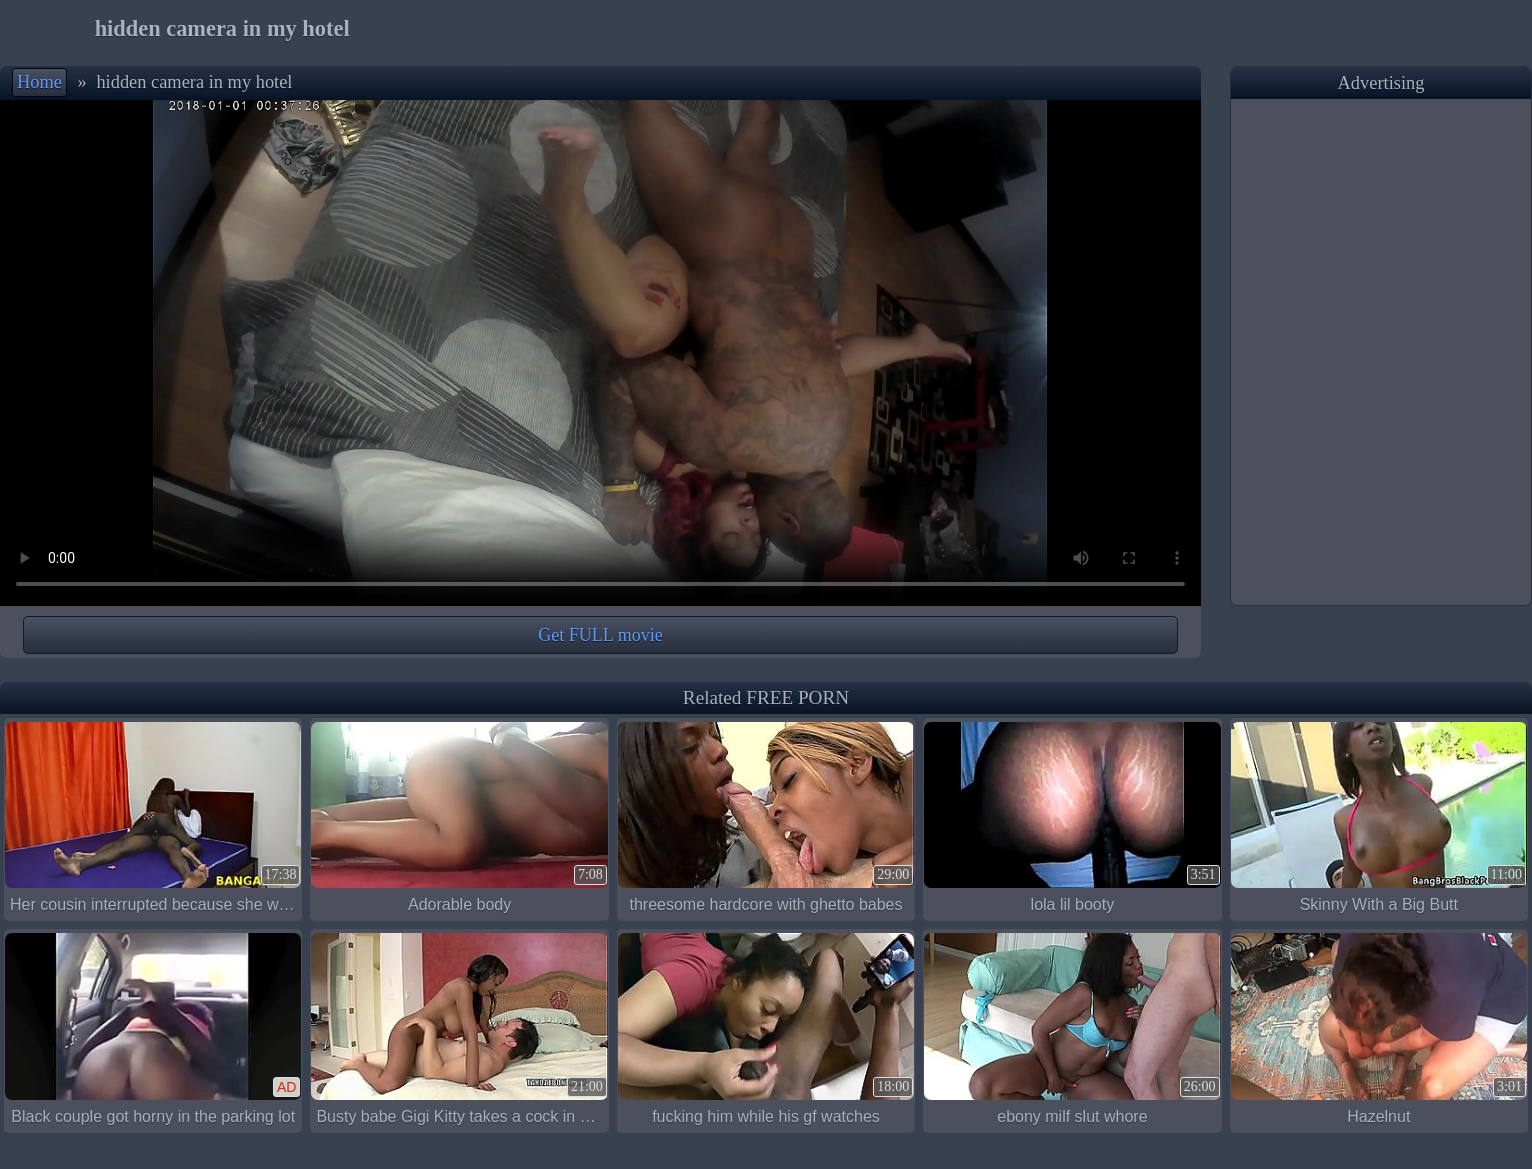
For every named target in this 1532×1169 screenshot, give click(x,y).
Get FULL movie (600, 635)
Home (39, 82)
